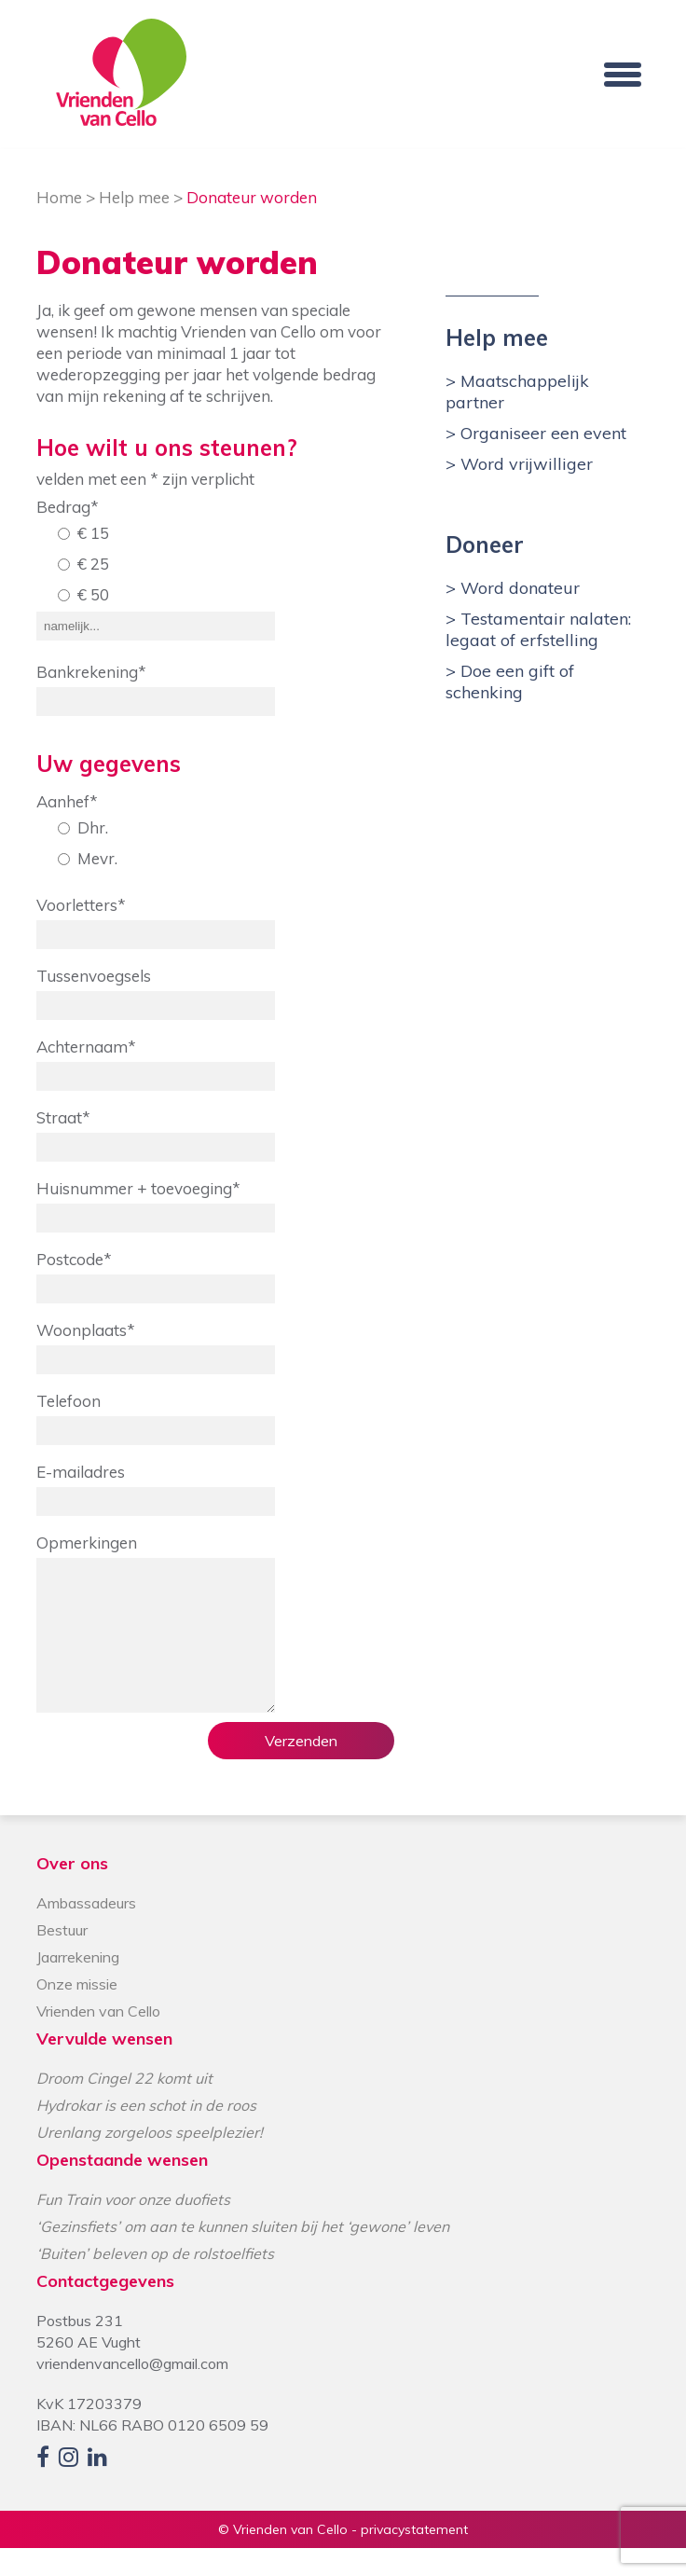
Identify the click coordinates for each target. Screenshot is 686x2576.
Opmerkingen (86, 1542)
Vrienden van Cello (98, 2039)
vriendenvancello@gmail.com (132, 2391)
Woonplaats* (85, 1330)
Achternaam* (86, 1046)
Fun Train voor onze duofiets (133, 2227)
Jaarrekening (77, 1985)
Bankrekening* (91, 672)
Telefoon (68, 1401)
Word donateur (518, 588)
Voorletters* (81, 905)
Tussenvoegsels (93, 975)
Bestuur (62, 1958)
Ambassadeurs (86, 1931)
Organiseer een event (541, 433)
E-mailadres (80, 1471)
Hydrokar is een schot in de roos (146, 2133)
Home (59, 197)
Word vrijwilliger (524, 464)
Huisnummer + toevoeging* (138, 1188)
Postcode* (74, 1259)
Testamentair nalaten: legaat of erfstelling (538, 629)
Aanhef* (67, 801)
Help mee (134, 197)
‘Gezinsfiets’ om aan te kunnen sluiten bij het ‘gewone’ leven (242, 2254)
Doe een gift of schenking (510, 681)
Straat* (63, 1117)
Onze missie (76, 2012)
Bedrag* (67, 507)
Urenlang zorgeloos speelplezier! (149, 2160)
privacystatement (414, 2557)
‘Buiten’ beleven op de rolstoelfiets (155, 2281)
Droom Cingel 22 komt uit (124, 2106)
